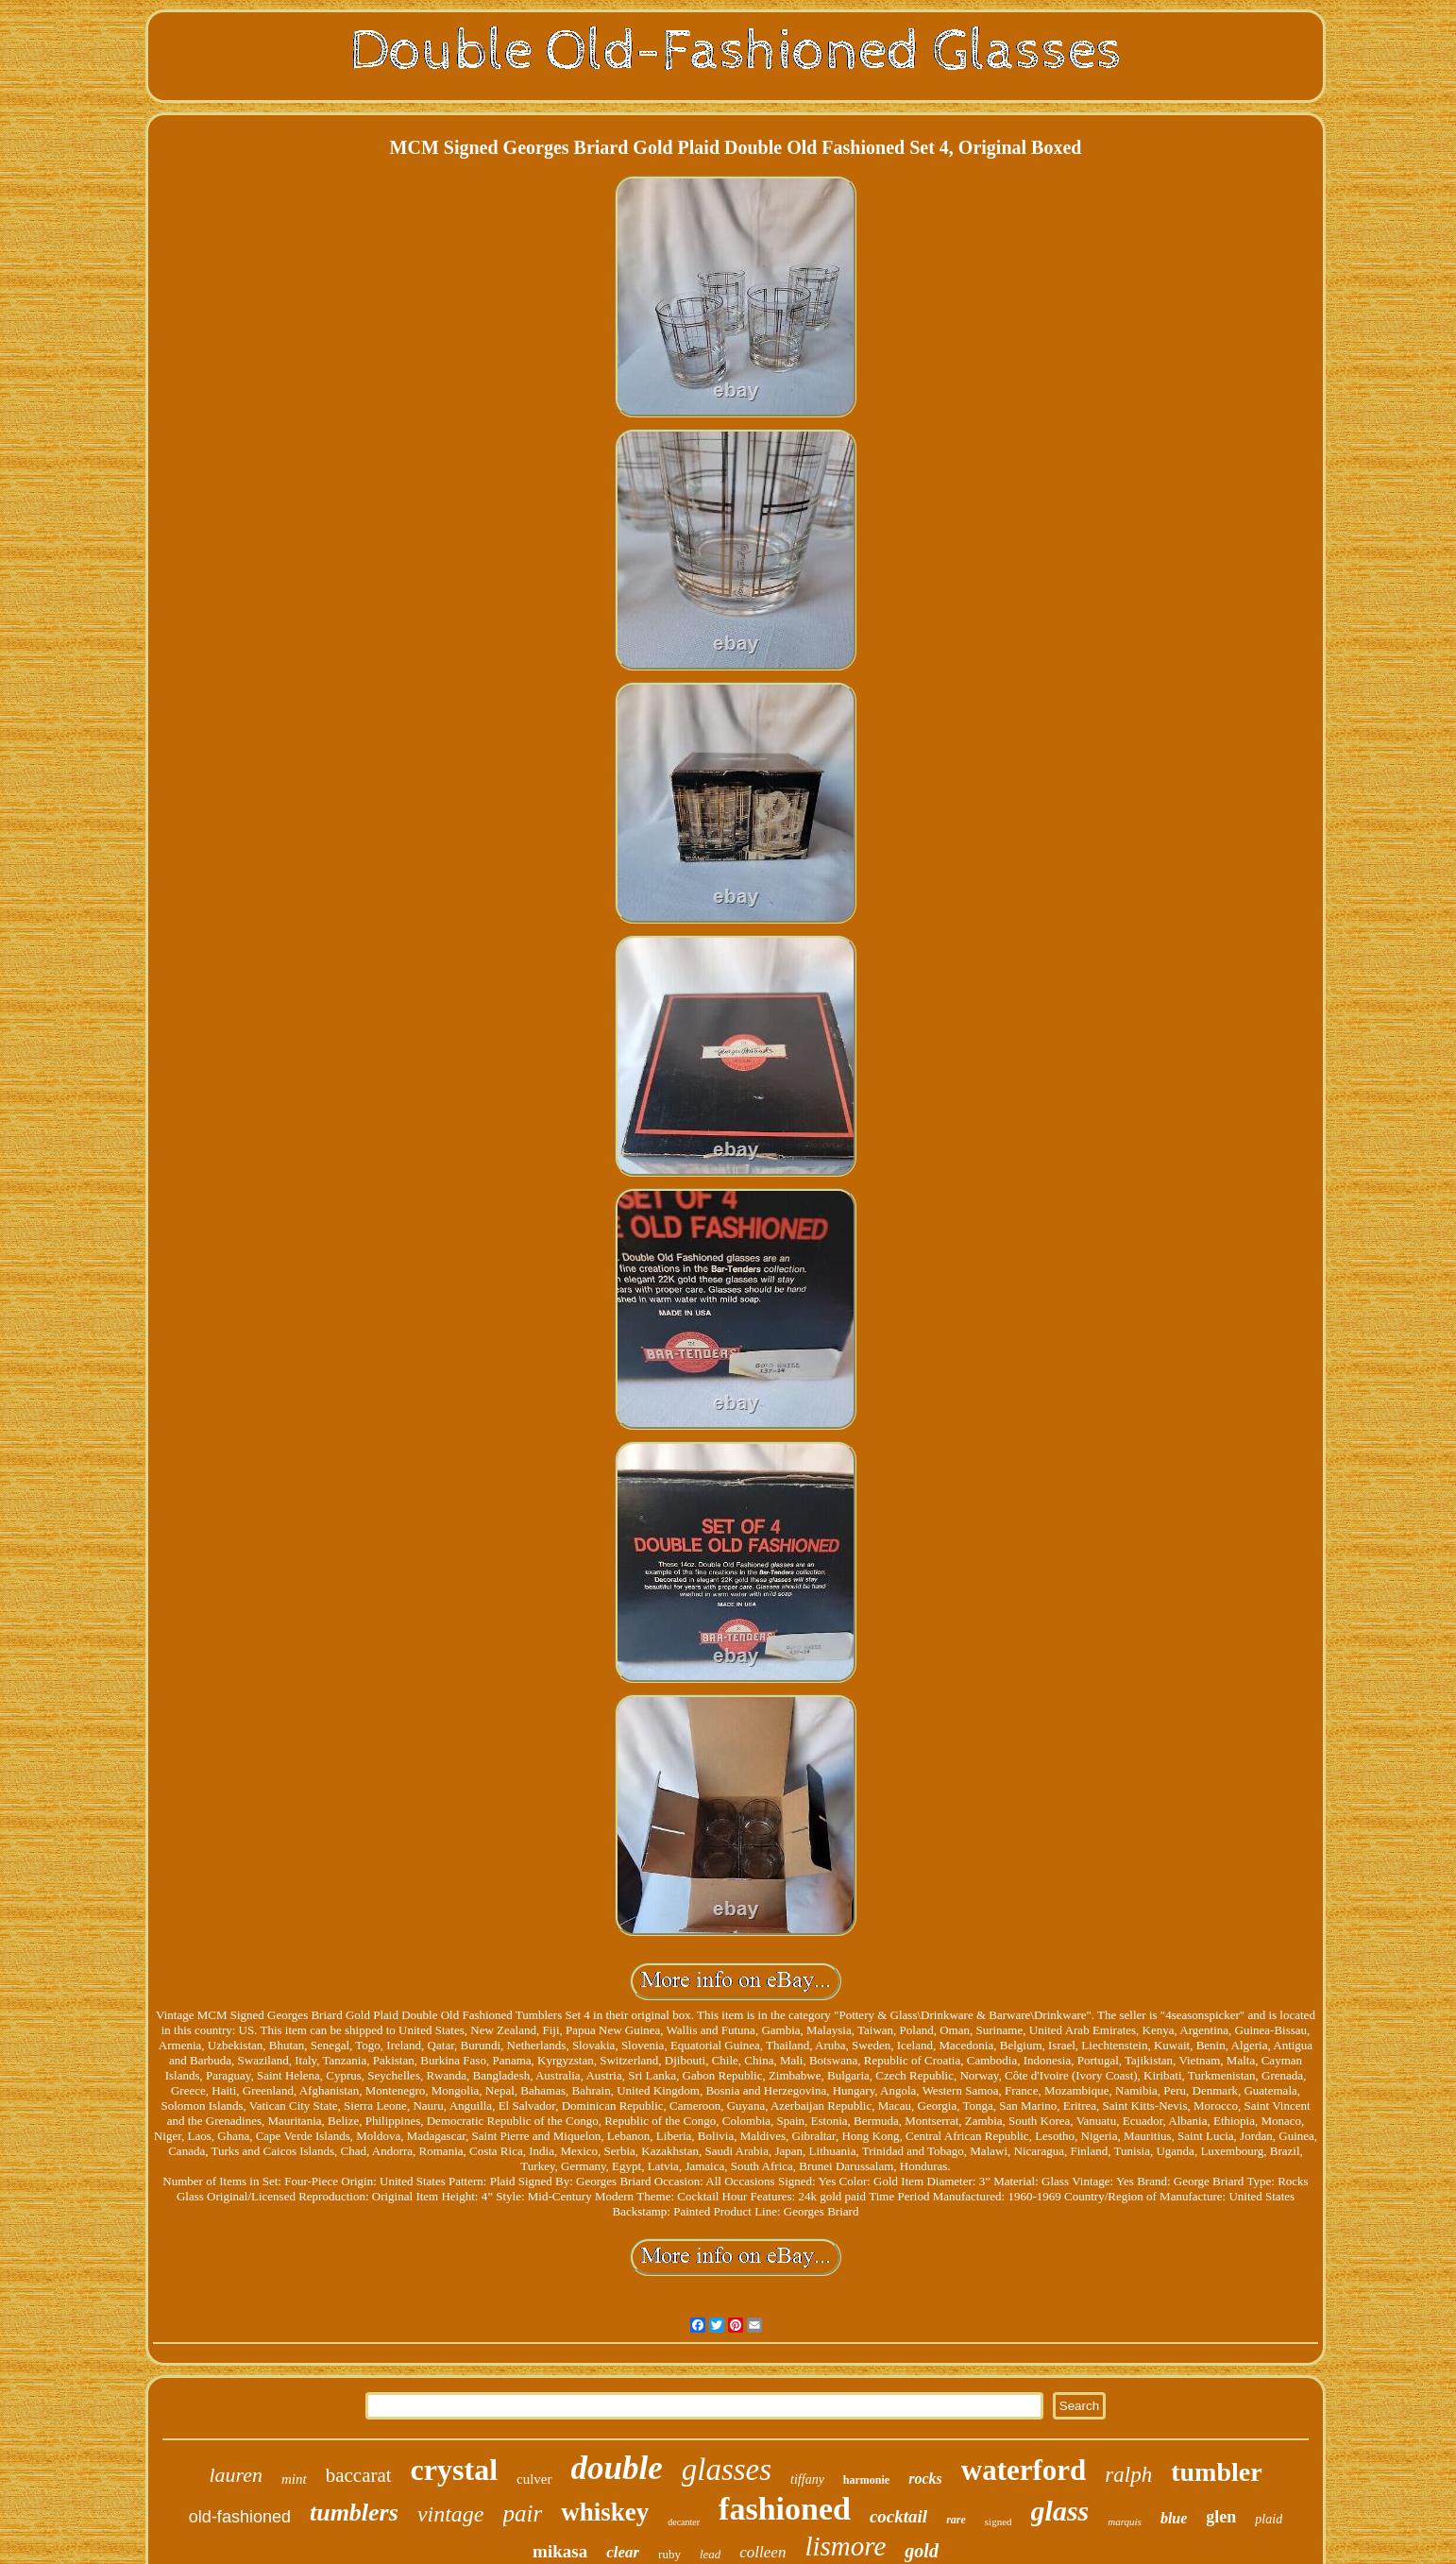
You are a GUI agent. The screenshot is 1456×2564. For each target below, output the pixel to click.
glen (1221, 2516)
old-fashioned (240, 2516)
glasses (726, 2470)
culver (533, 2479)
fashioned (785, 2508)
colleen (762, 2552)
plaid (1268, 2519)
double (617, 2468)
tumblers (354, 2512)
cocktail (898, 2516)
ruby (669, 2554)
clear (622, 2552)
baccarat (359, 2475)
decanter (684, 2522)
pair (523, 2513)
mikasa (560, 2551)
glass (1060, 2510)
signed (998, 2521)
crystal (454, 2470)
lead (710, 2554)
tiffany (807, 2479)
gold (922, 2550)
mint (294, 2479)
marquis (1125, 2521)
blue (1173, 2518)
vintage (450, 2514)
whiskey (605, 2512)
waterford (1024, 2470)
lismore (845, 2546)
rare (956, 2519)
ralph (1128, 2475)
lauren (235, 2475)
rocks (925, 2479)
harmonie (866, 2480)
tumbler (1216, 2472)
